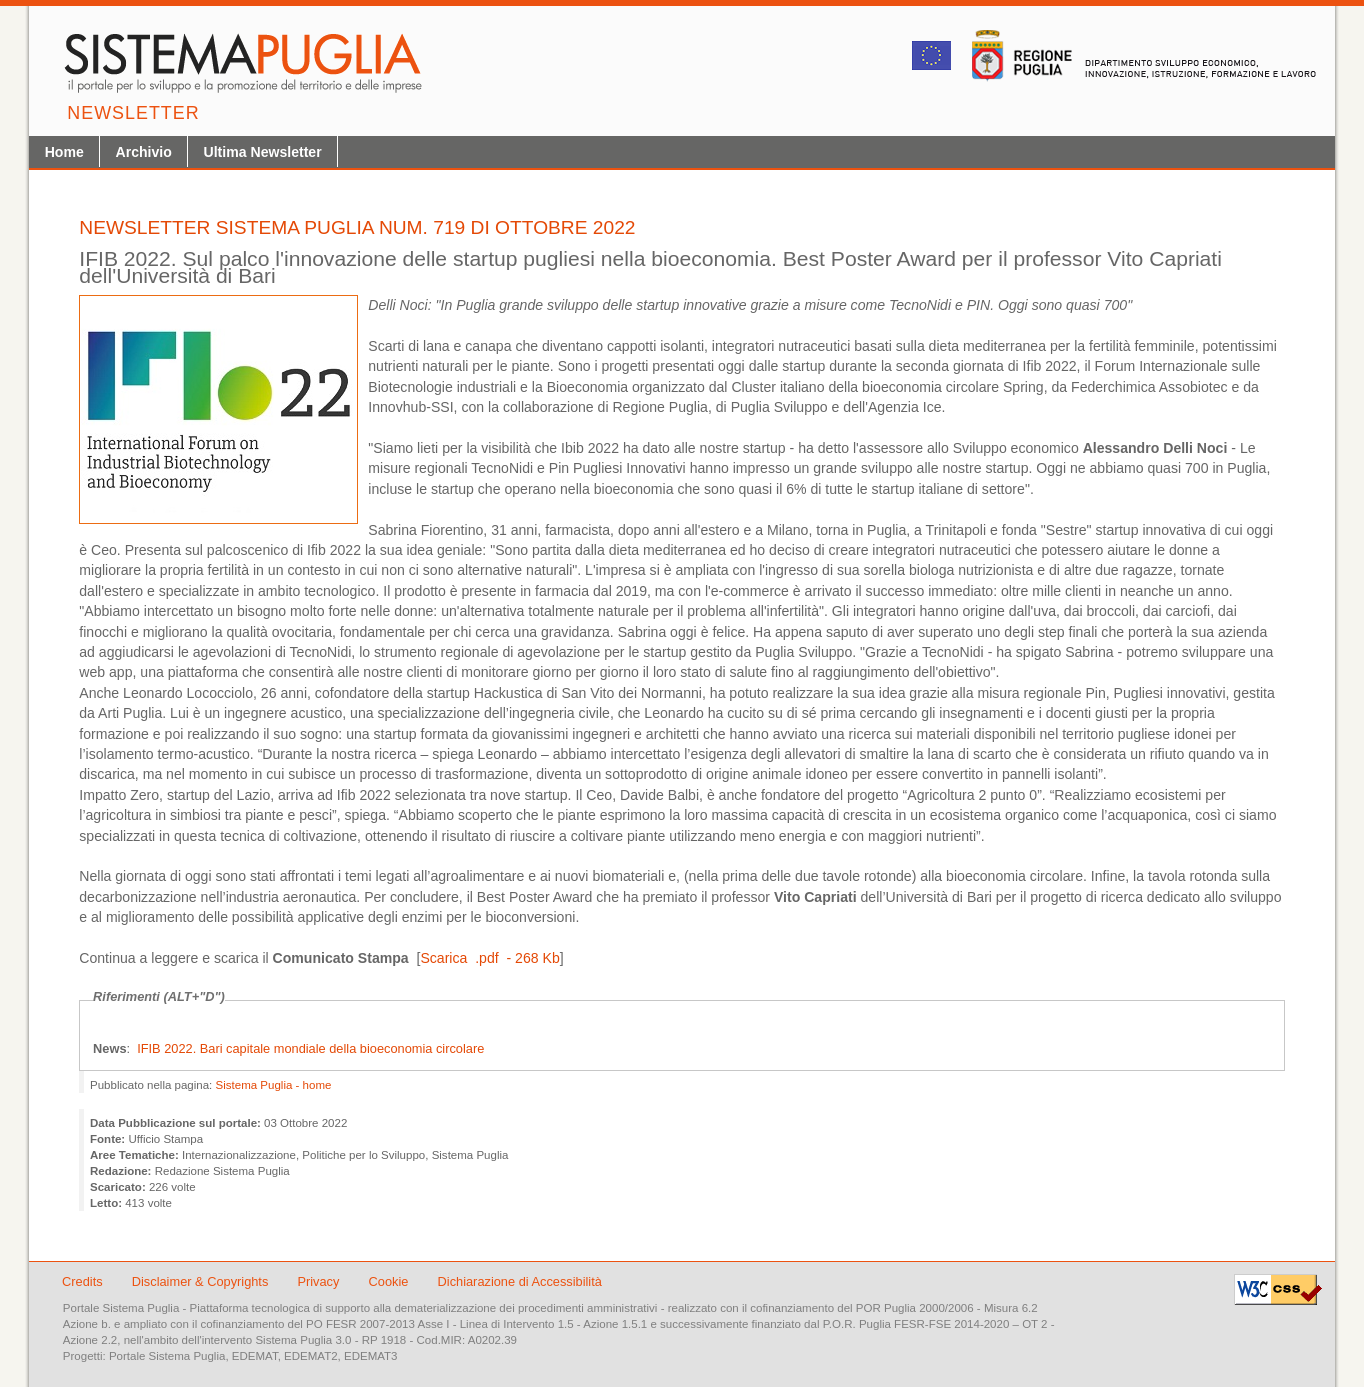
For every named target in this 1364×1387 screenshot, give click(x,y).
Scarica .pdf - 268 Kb (489, 958)
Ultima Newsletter (263, 152)
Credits (82, 1281)
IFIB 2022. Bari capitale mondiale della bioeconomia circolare (310, 1048)
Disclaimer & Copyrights (202, 1281)
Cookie (390, 1281)
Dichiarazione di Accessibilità (520, 1281)
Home (64, 152)
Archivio (143, 152)
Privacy (320, 1281)
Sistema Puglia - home (274, 1085)
